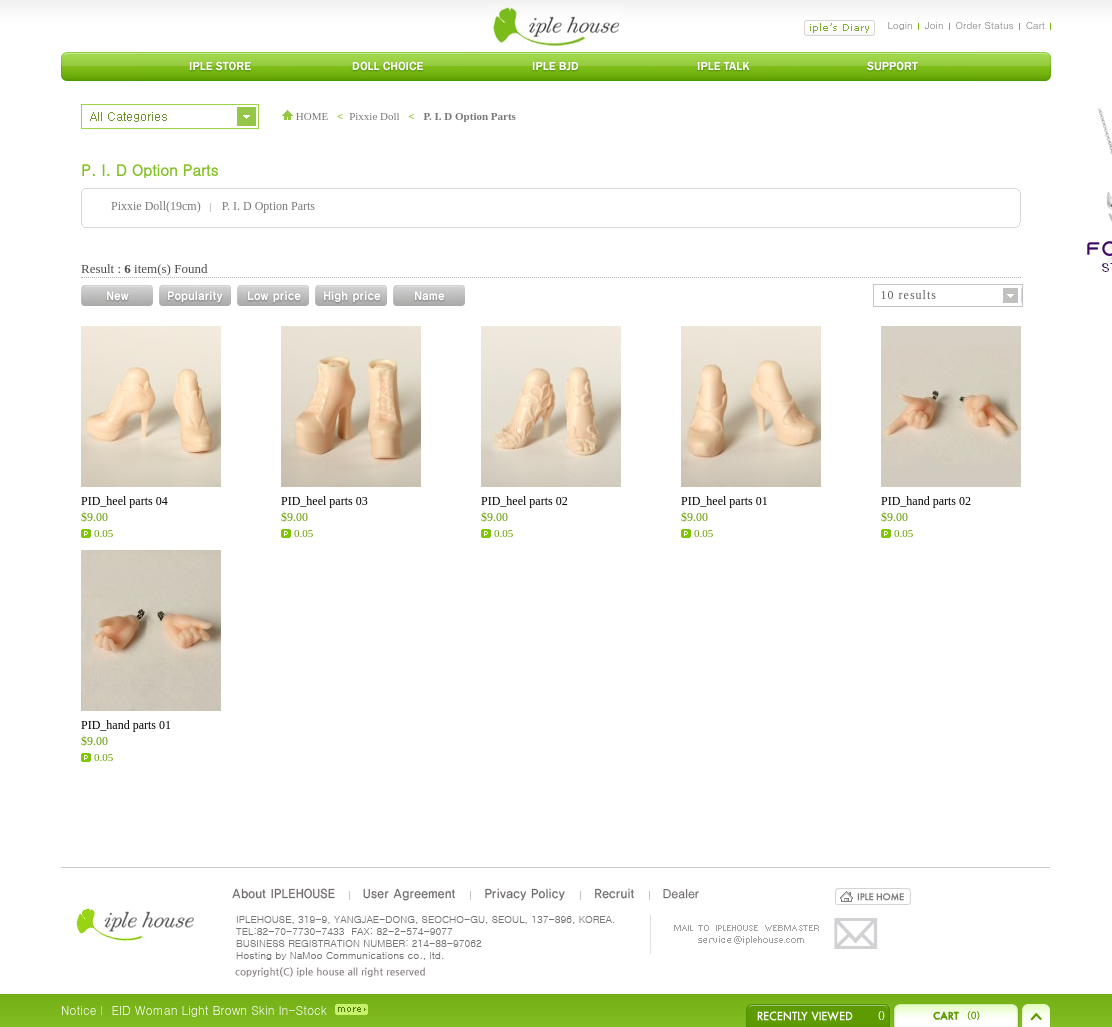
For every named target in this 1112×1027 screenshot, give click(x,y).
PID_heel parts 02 (524, 501)
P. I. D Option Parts (469, 116)
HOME (305, 116)
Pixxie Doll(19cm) (156, 206)
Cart (1035, 25)
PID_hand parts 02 (926, 501)
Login (899, 25)
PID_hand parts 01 (126, 725)
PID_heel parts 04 (124, 501)
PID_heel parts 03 (324, 501)
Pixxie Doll (374, 116)
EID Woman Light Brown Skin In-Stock (218, 1009)
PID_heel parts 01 (724, 501)
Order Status (985, 25)
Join (934, 25)
